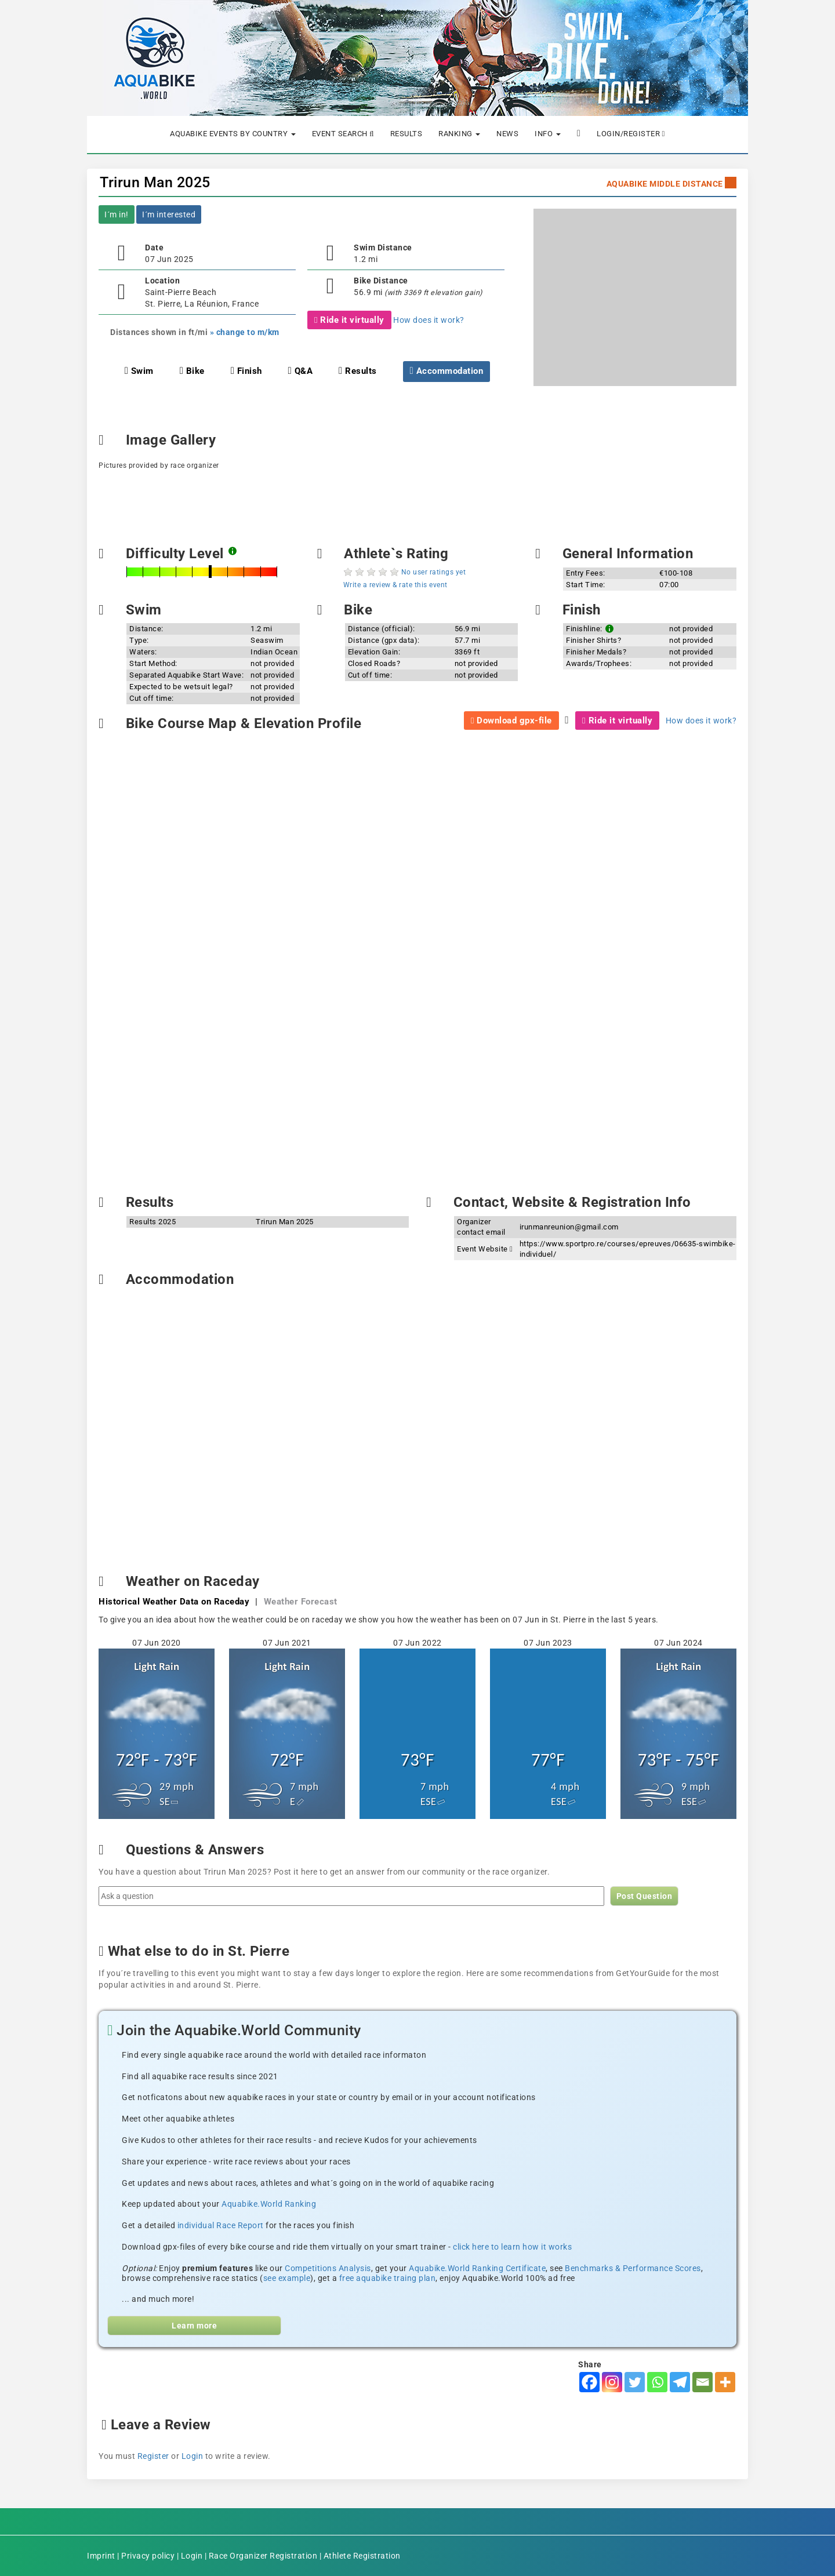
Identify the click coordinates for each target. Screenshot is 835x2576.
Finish (246, 371)
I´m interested (168, 214)
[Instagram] (612, 2382)
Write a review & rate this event (395, 585)
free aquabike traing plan (387, 2278)
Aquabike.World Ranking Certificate (477, 2268)
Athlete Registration (362, 2555)
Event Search (343, 133)
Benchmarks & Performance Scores (633, 2268)
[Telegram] (680, 2382)
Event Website (485, 1249)
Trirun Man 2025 (155, 182)
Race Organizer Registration (263, 2555)
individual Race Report (220, 2225)
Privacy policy (148, 2555)
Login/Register (631, 133)
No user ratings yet (433, 572)
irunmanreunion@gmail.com (569, 1226)
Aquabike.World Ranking (269, 2203)
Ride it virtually (349, 320)
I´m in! (116, 214)
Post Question (644, 1896)
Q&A (300, 371)
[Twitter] (635, 2382)
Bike (192, 371)
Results (406, 133)
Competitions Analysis (328, 2268)
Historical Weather (174, 1601)
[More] (725, 2382)
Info (548, 133)
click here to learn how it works (512, 2246)
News (507, 133)
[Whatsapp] (657, 2382)
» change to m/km (244, 332)
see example (287, 2278)
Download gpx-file (511, 720)
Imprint (101, 2555)
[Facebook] (589, 2382)
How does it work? (428, 320)
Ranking (459, 133)
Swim (139, 371)
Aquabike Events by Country (233, 133)
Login (192, 2456)
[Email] (702, 2382)
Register (153, 2456)
